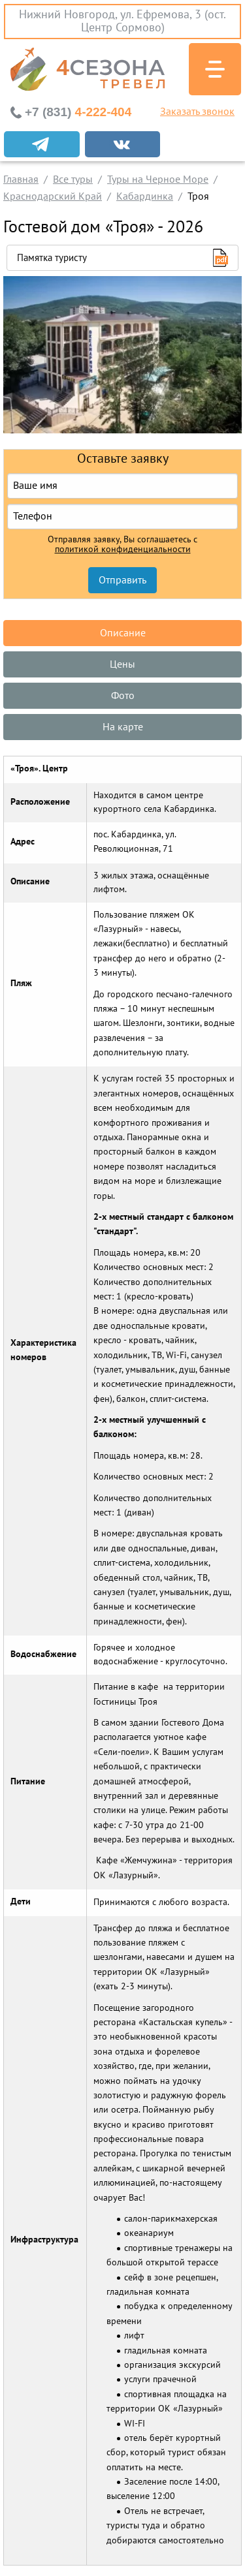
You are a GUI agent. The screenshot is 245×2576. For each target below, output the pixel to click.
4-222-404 (78, 112)
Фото (123, 696)
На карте (123, 727)
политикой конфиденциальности (123, 549)
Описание (123, 633)
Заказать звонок (197, 111)
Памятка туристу (52, 258)
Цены (122, 664)
